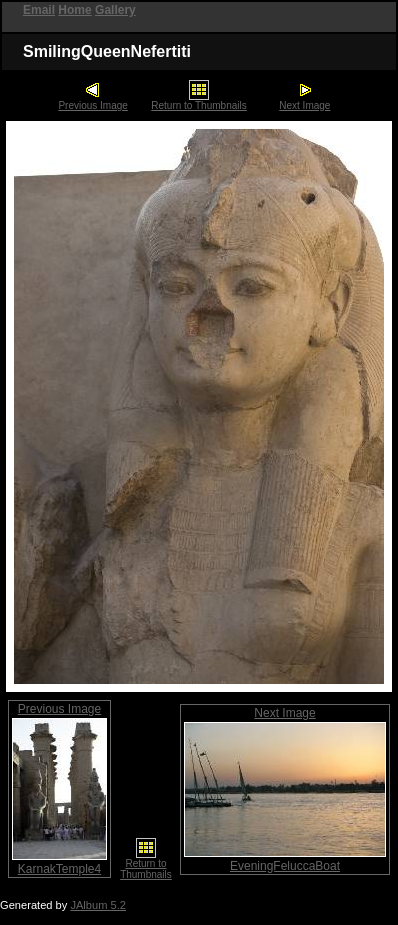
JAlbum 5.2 (98, 905)
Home (74, 10)
